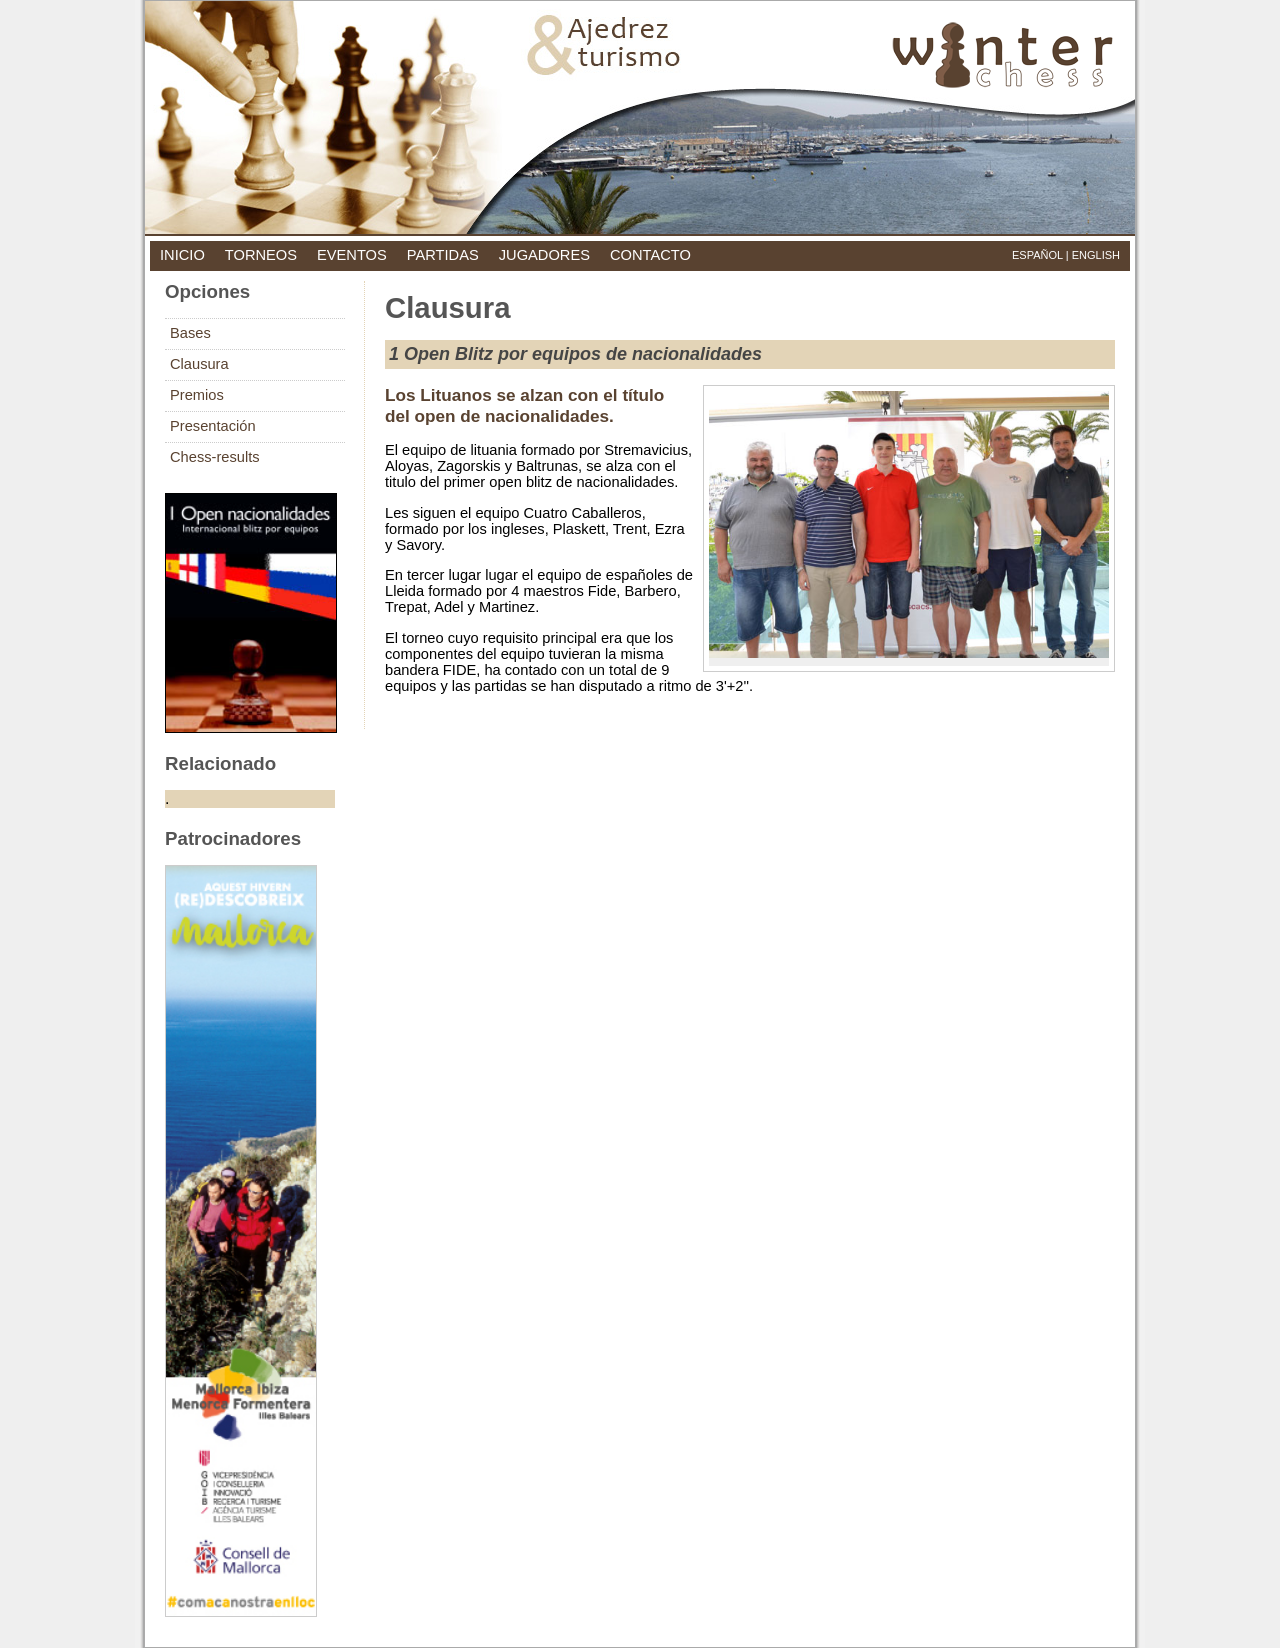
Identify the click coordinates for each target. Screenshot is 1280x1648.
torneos (261, 255)
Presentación (213, 426)
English (1096, 255)
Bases (190, 333)
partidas (443, 255)
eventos (352, 255)
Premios (197, 395)
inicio (182, 255)
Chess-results (215, 457)
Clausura (199, 364)
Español (1037, 255)
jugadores (544, 255)
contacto (650, 255)
